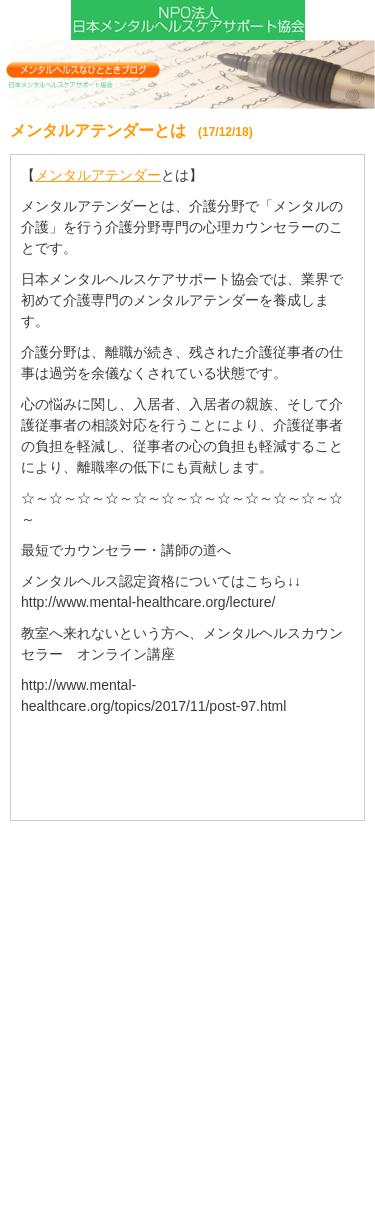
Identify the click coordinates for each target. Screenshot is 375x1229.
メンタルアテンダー (98, 175)
